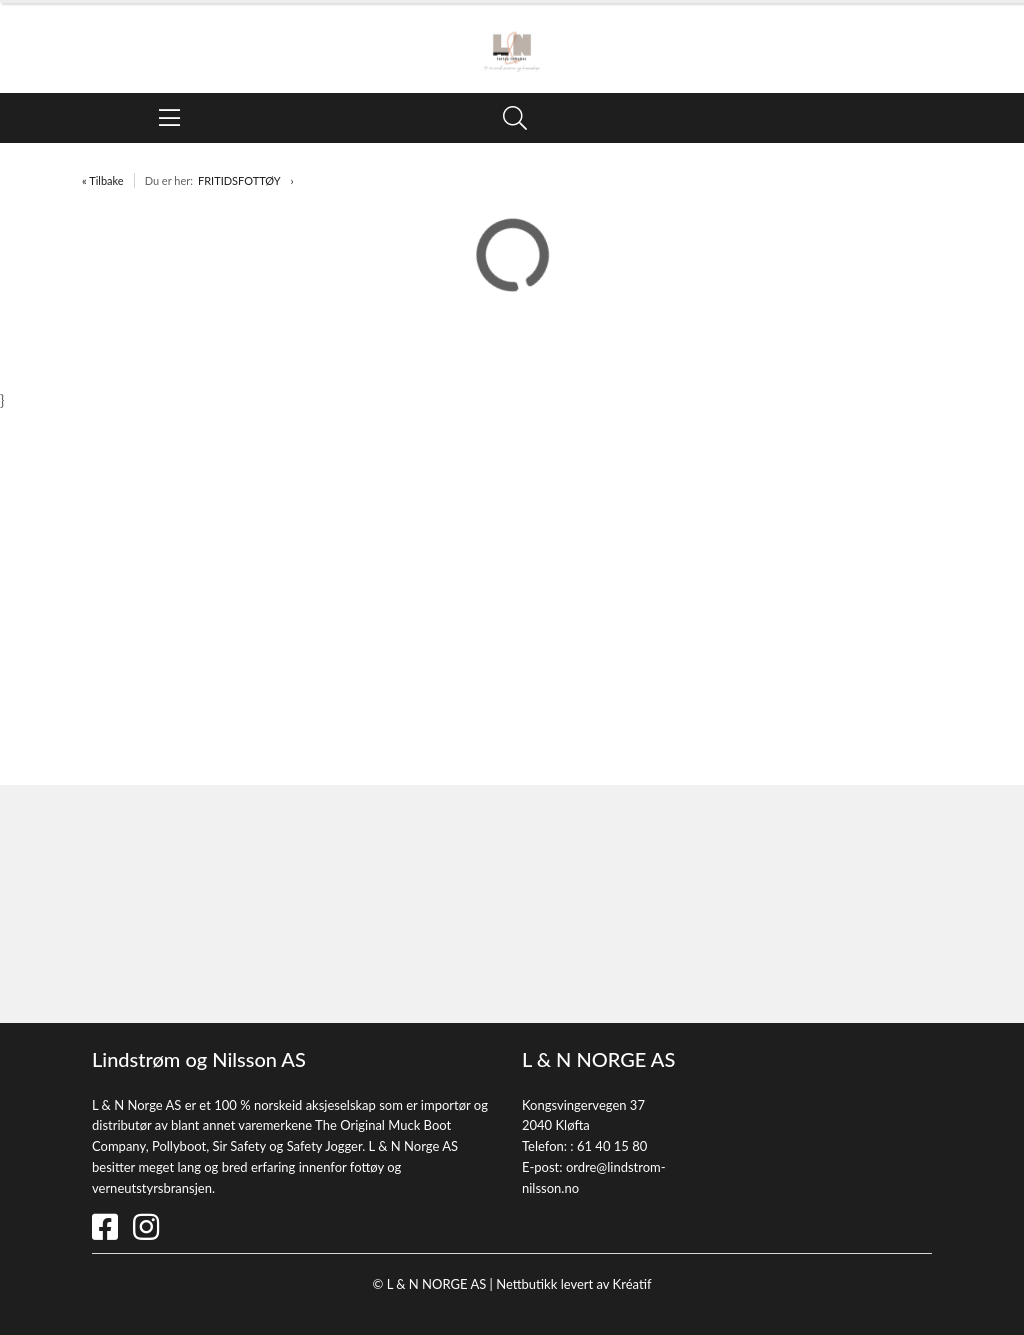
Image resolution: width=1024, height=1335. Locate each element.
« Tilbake (103, 180)
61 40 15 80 (612, 1146)
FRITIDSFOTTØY (239, 180)
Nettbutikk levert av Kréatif (573, 1284)
